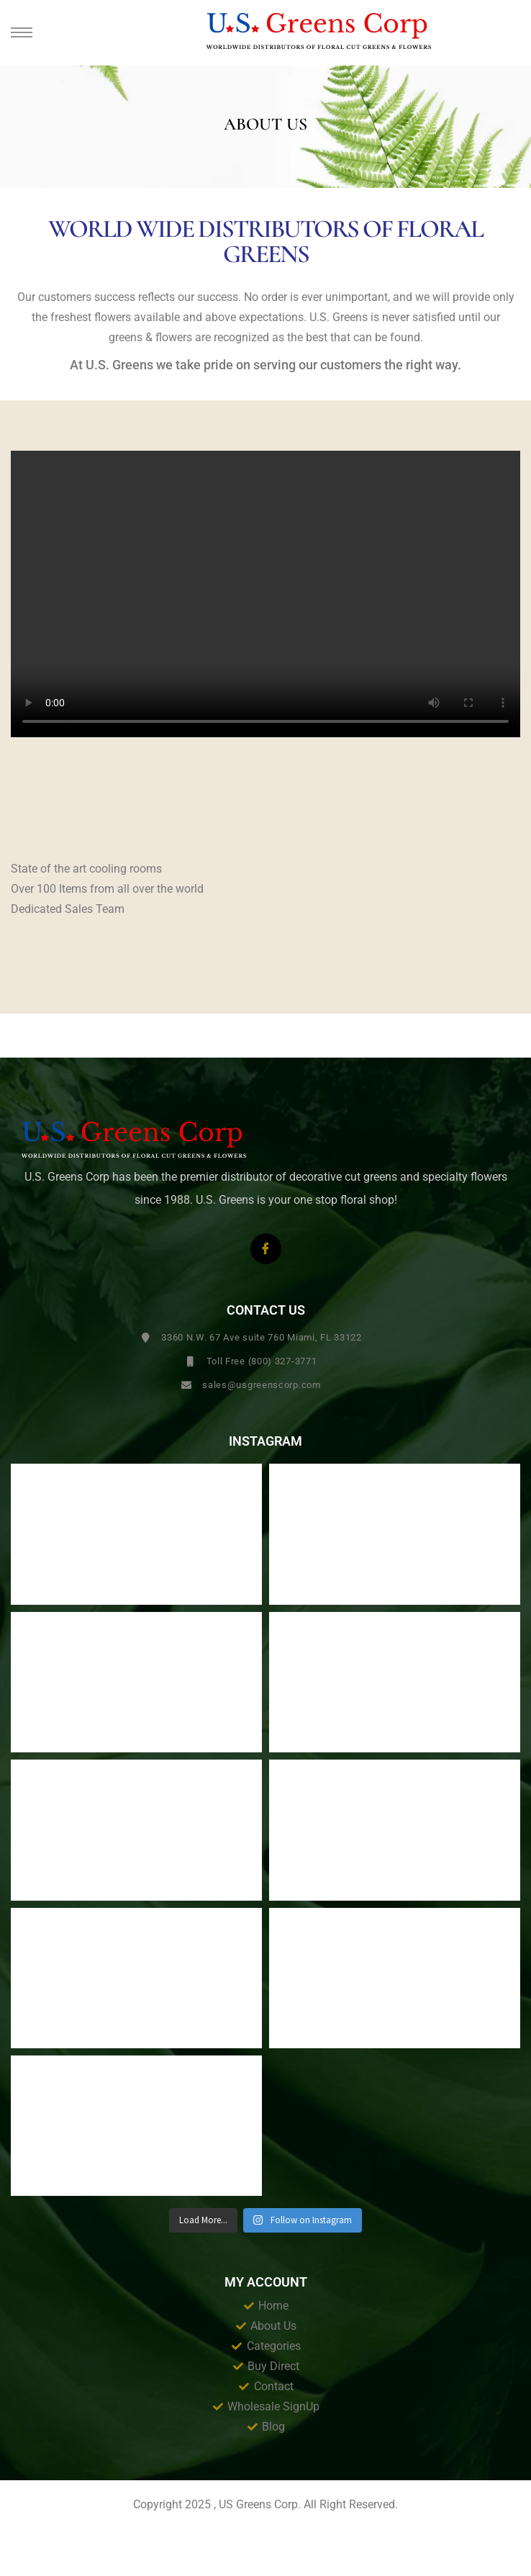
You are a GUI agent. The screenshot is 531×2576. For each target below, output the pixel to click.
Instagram (265, 1441)
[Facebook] (265, 1248)
